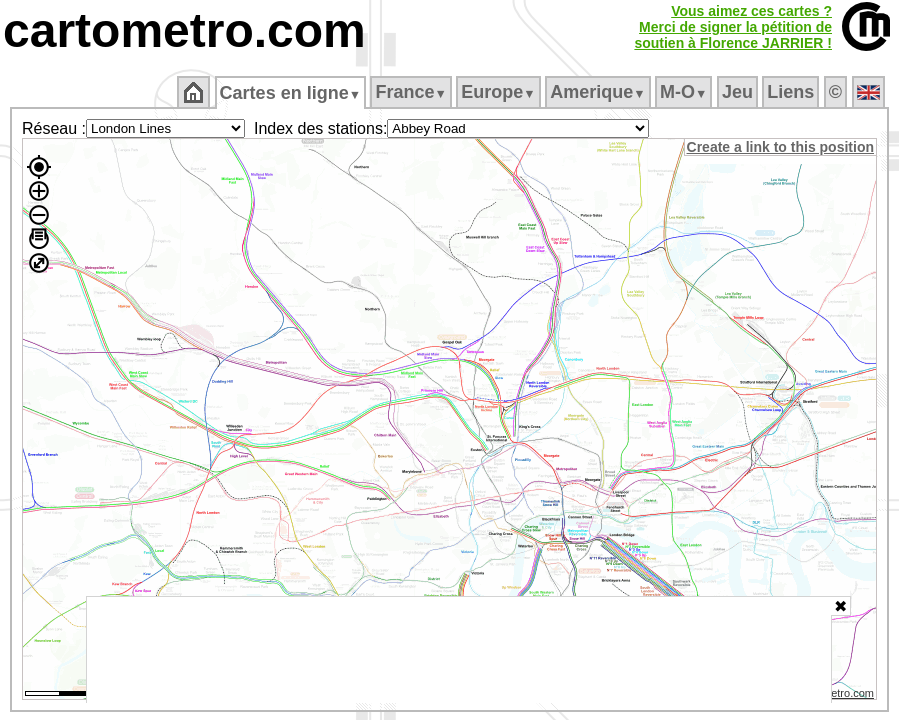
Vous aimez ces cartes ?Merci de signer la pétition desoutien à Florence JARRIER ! (733, 27)
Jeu (738, 92)
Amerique (599, 92)
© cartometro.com (832, 696)
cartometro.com (184, 30)
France (412, 92)
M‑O (685, 92)
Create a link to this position (781, 147)
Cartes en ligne (291, 93)
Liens (792, 92)
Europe (500, 92)
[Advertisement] (459, 650)
